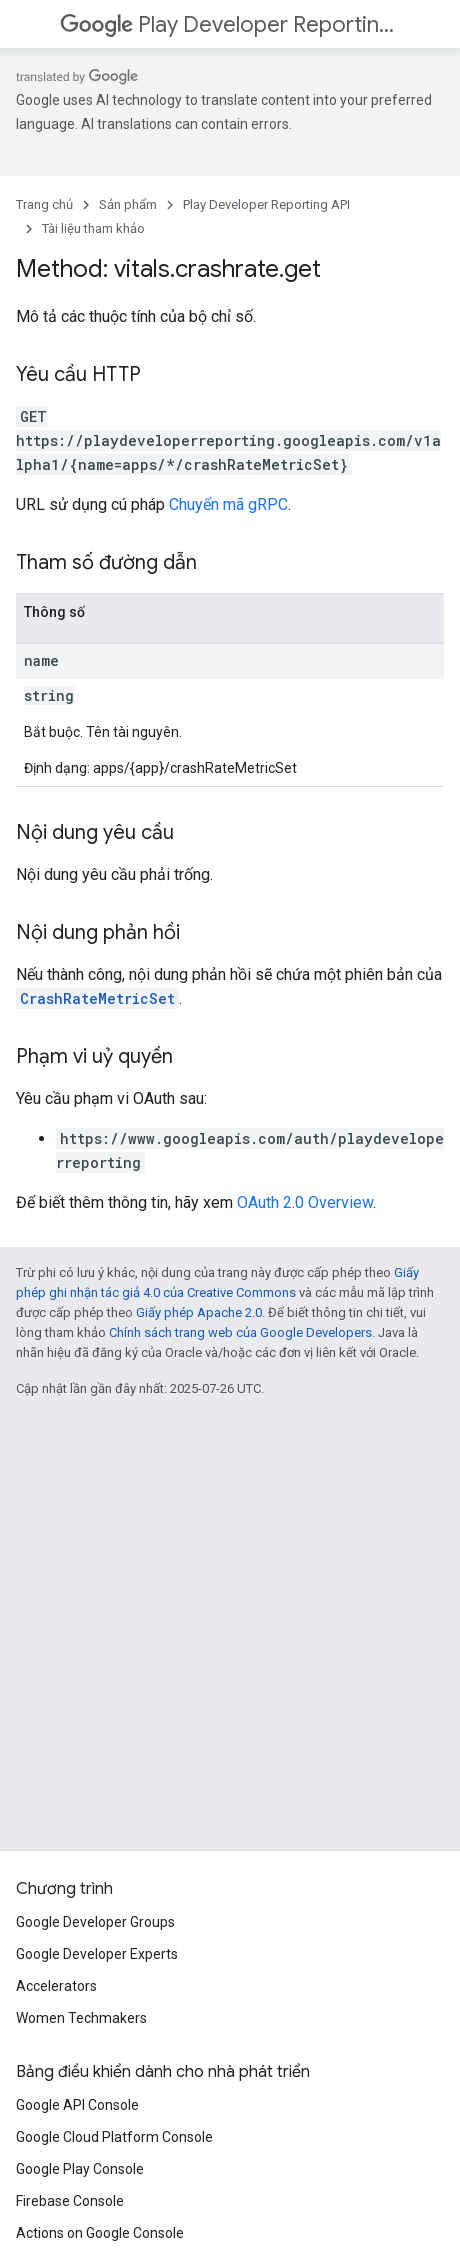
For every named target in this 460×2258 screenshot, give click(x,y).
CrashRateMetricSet (97, 998)
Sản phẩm (128, 204)
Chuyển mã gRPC (228, 504)
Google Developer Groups (95, 1922)
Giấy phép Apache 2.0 (199, 1312)
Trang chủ (44, 204)
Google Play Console (80, 2169)
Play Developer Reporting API (228, 24)
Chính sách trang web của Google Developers (240, 1332)
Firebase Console (70, 2201)
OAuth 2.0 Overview (305, 1202)
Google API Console (77, 2105)
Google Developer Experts (97, 1954)
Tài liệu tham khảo (93, 228)
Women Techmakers (81, 2018)
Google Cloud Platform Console (114, 2137)
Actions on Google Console (100, 2233)
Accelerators (56, 1986)
